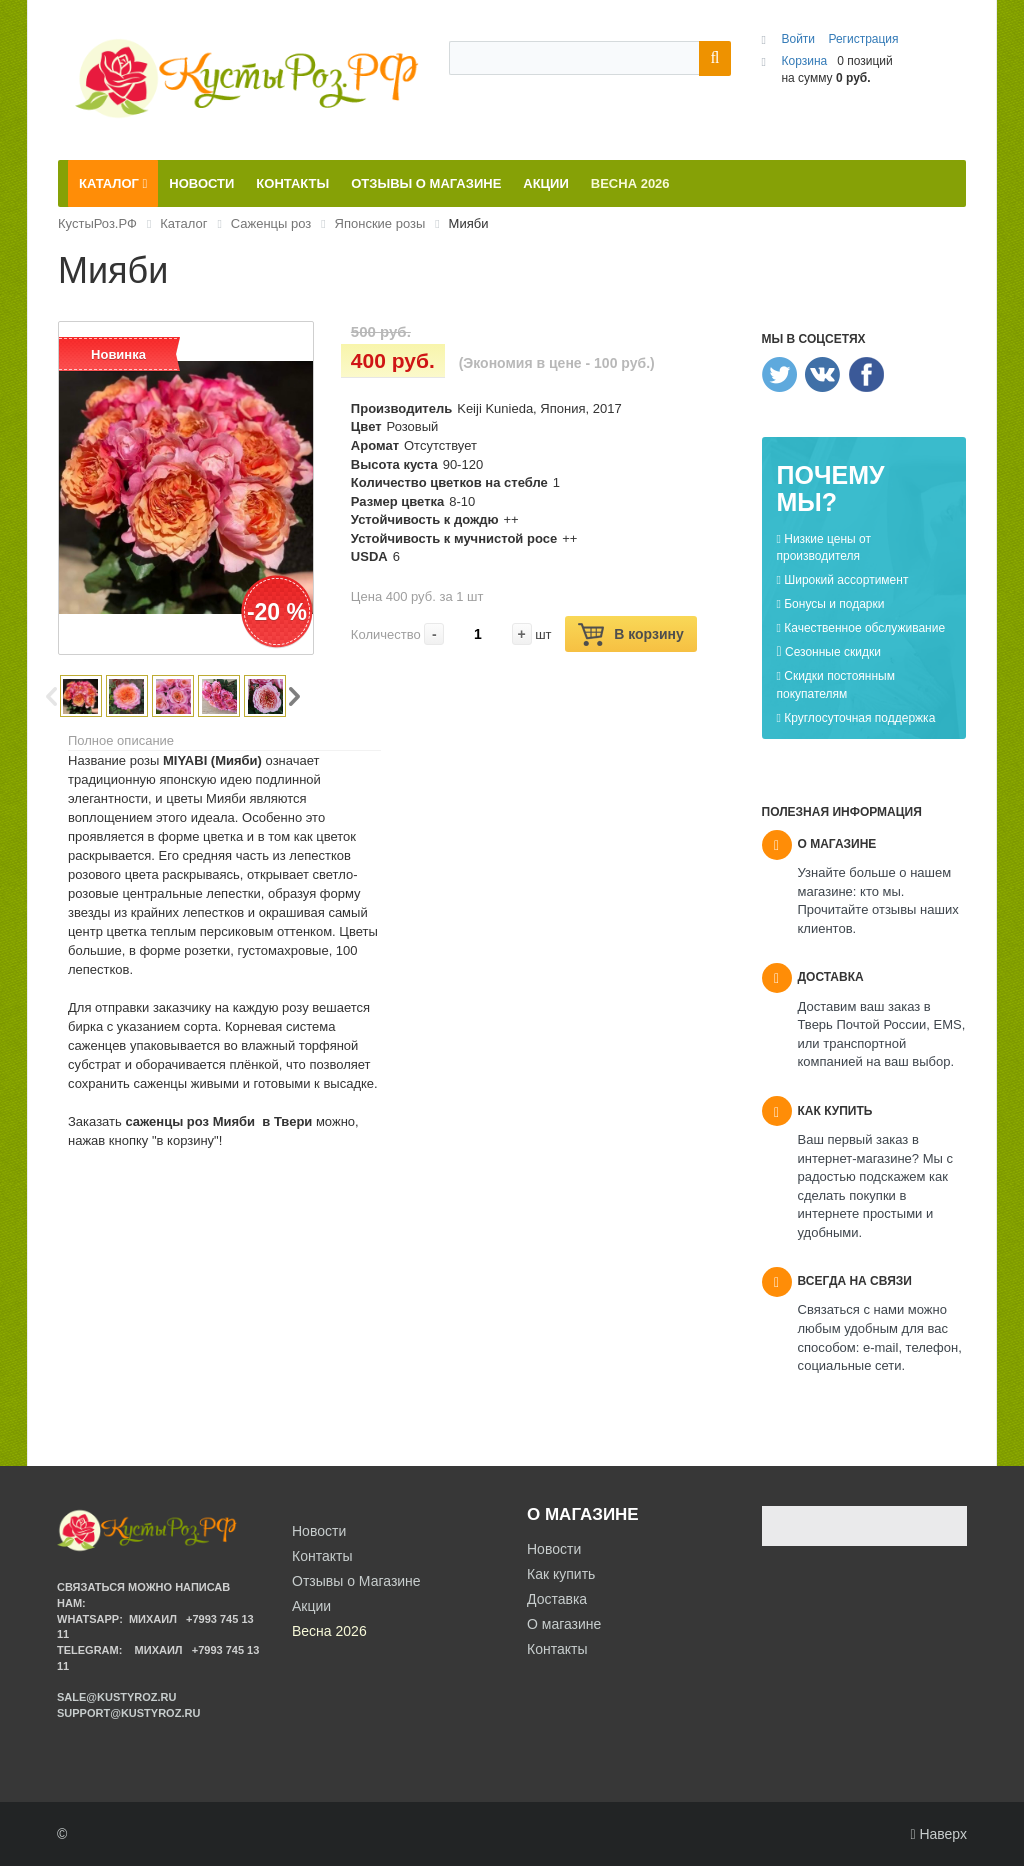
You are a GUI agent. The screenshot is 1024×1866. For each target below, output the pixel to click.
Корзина (804, 61)
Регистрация (863, 39)
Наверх (938, 1834)
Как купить (561, 1574)
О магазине (564, 1624)
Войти (799, 39)
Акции (311, 1606)
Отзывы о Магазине (356, 1581)
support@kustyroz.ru (128, 1713)
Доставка (557, 1599)
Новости (554, 1549)
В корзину (631, 634)
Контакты (557, 1649)
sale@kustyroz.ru (117, 1697)
